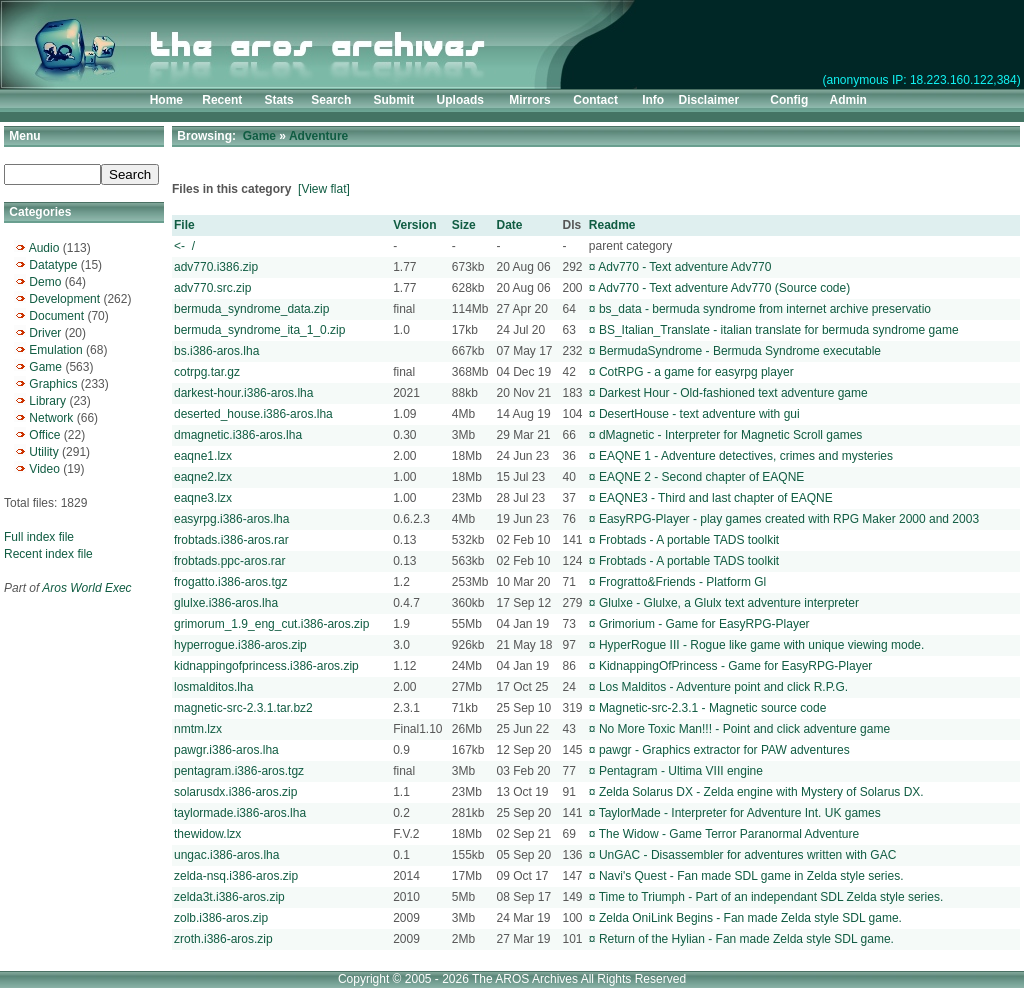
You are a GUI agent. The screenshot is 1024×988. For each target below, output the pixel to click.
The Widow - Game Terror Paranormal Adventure (729, 834)
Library (47, 401)
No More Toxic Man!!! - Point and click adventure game (744, 729)
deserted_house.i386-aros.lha (253, 414)
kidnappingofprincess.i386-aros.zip (266, 666)
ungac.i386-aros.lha (226, 855)
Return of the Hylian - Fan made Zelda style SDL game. (746, 939)
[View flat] (324, 189)
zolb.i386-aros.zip (221, 918)
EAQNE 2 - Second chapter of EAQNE (701, 477)
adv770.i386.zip (216, 267)
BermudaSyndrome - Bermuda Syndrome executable (740, 351)
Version (414, 225)
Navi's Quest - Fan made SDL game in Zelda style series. (751, 876)
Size (464, 225)
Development (64, 299)
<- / (184, 246)
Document (56, 316)
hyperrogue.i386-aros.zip (240, 645)
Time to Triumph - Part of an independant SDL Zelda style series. (771, 897)
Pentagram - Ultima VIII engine (681, 771)
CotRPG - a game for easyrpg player (696, 372)
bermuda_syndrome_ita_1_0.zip (259, 330)
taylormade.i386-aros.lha (240, 813)
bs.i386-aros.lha (216, 351)
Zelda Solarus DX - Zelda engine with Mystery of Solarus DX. (761, 792)
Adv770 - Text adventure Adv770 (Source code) (724, 288)
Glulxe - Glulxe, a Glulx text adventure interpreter (729, 603)
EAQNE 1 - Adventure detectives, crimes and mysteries (746, 456)
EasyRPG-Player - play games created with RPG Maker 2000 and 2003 (789, 519)
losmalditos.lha (213, 687)
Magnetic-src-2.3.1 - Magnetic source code (712, 708)
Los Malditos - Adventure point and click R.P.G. (723, 687)
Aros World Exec (86, 588)
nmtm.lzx (198, 729)
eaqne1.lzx (203, 456)
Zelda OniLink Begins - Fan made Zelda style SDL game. (750, 918)
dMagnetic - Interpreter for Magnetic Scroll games (730, 435)
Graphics (53, 384)
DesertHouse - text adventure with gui (699, 414)
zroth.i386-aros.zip (223, 939)
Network (51, 418)
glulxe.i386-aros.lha (226, 603)
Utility (43, 452)
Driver (45, 333)
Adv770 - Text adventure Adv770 (684, 267)
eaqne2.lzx (203, 477)
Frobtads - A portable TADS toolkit (689, 540)
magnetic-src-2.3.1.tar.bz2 (243, 708)
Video (44, 469)
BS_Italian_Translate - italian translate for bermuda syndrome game (779, 330)
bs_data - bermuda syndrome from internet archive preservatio (765, 309)
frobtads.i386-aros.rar (231, 540)
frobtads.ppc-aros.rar (229, 561)
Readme (612, 225)
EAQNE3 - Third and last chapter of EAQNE (716, 498)
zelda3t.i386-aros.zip (229, 897)
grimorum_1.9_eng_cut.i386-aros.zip (271, 624)
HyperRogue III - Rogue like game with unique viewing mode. (762, 645)
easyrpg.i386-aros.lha (231, 519)
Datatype (53, 265)
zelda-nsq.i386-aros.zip (236, 876)
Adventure (318, 136)
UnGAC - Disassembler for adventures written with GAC (747, 855)
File (184, 225)
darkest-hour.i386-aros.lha (243, 393)
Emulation (55, 350)
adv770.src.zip (212, 288)
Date (510, 225)
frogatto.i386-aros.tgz (230, 582)
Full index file (39, 537)
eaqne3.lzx (203, 498)
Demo (45, 282)
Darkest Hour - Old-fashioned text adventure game (733, 393)
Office (44, 435)
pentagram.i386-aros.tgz (239, 771)
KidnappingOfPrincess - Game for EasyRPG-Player (735, 666)
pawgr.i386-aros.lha (226, 750)
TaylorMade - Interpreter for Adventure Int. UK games (740, 813)
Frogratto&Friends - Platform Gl (682, 582)
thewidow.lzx (207, 834)
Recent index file (48, 554)
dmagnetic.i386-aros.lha (238, 435)
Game (45, 367)
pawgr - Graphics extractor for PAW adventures (724, 750)
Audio (44, 248)
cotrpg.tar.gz (207, 372)
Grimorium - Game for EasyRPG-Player (704, 624)
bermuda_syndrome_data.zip (251, 309)
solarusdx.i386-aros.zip (235, 792)
